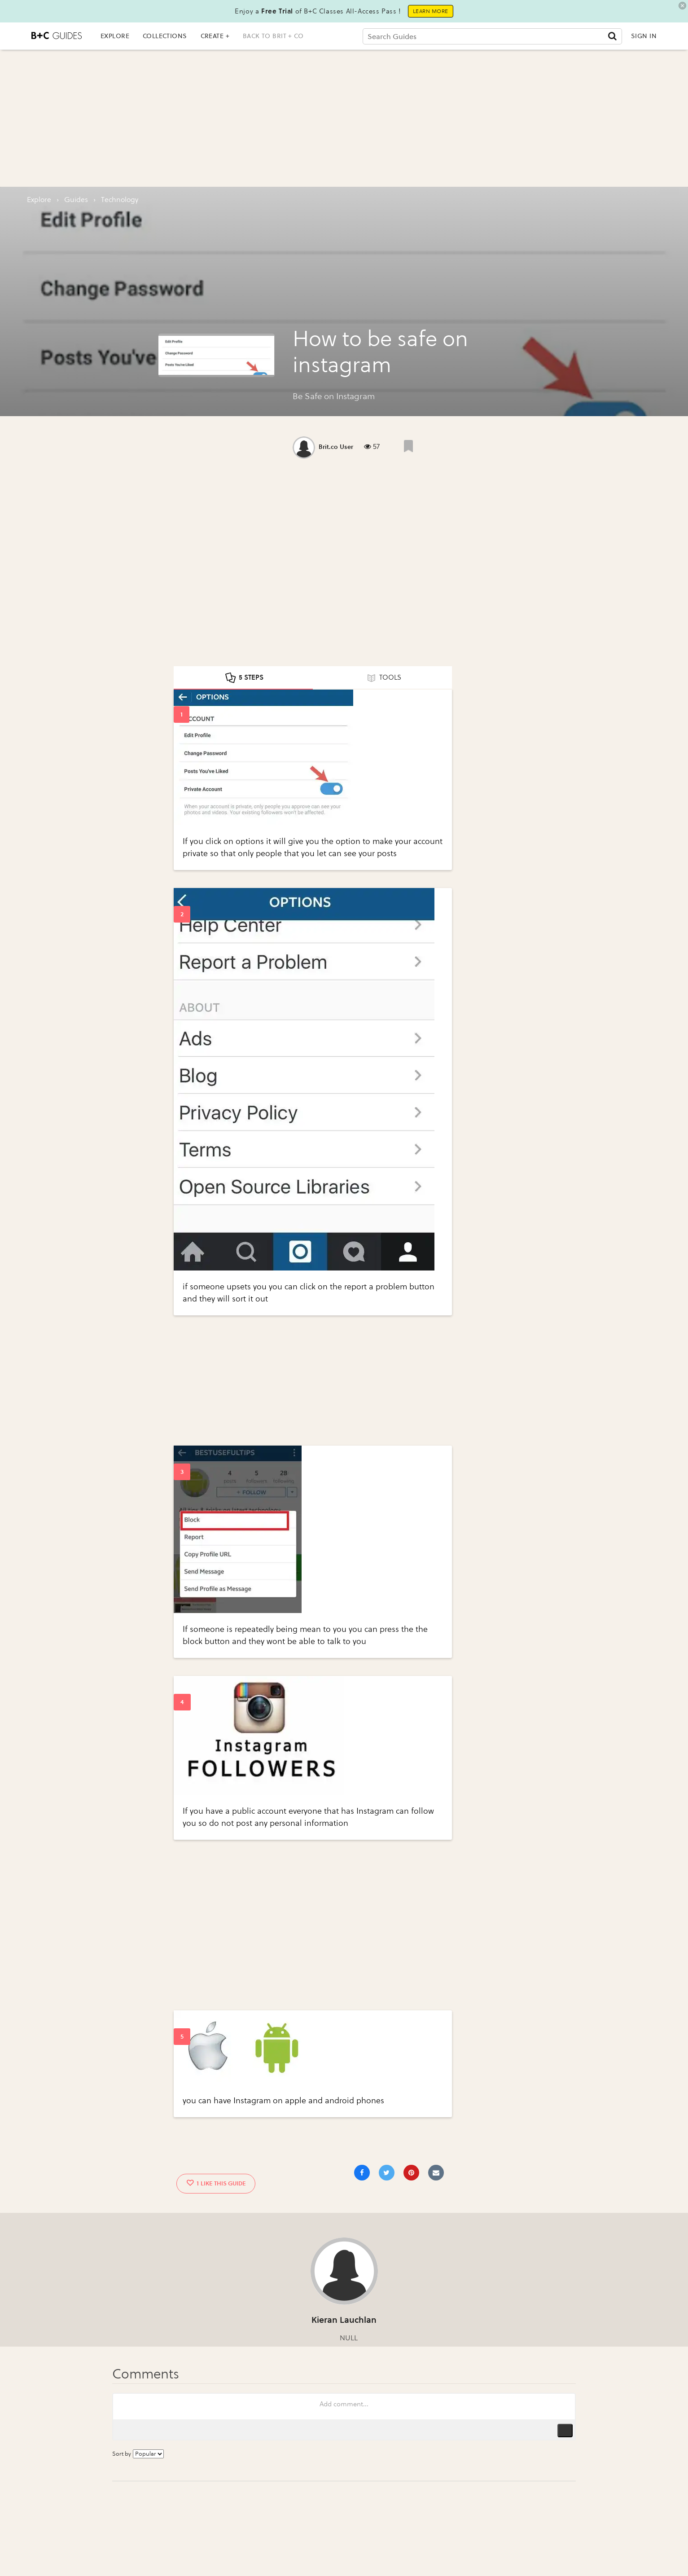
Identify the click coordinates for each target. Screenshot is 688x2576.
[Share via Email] (436, 2172)
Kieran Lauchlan (344, 2320)
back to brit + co (273, 35)
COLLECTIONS (165, 35)
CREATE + (215, 35)
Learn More (430, 11)
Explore (39, 199)
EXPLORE (115, 35)
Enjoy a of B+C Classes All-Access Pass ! (318, 11)
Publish (565, 2430)
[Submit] (612, 36)
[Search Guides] (492, 36)
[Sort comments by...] (148, 2453)
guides (76, 199)
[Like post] (408, 446)
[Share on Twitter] (386, 2172)
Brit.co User (336, 447)
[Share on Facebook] (362, 2172)
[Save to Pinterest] (411, 2172)
